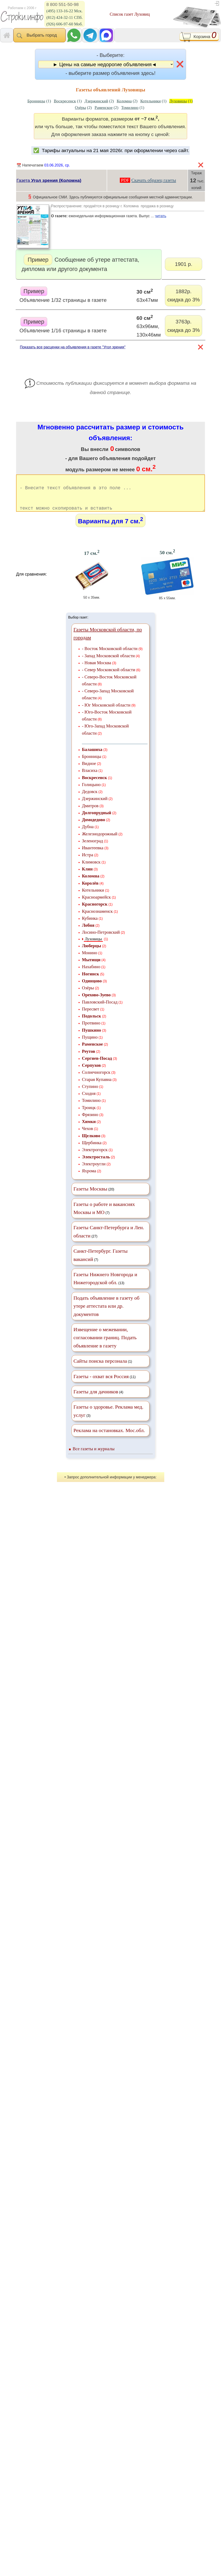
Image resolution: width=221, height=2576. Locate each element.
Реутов (88, 1058)
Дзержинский (95, 805)
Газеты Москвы (90, 1196)
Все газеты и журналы (94, 1456)
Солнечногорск (96, 1079)
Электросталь (96, 1164)
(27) (108, 1239)
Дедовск (89, 798)
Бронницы (91, 763)
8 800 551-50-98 (62, 4)
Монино (89, 960)
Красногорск (95, 911)
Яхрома (89, 1178)
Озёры (88, 995)
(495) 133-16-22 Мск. (64, 11)
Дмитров (90, 813)
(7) (104, 1215)
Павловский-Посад (99, 1009)
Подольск (91, 1023)
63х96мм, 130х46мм (149, 326)
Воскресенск (94, 784)
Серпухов (91, 1072)
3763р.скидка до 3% (183, 326)
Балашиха (92, 756)
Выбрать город (39, 35)
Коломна (90, 883)
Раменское (92, 1051)
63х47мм (147, 295)
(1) (39, 101)
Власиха (89, 777)
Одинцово (92, 988)
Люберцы (91, 953)
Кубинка (90, 925)
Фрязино (90, 1121)
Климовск (91, 869)
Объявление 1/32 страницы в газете (63, 295)
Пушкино (91, 1037)
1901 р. (183, 264)
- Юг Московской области (106, 712)
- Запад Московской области (108, 663)
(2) (99, 101)
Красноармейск (96, 904)
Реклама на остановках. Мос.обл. (109, 1438)
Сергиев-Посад (97, 1065)
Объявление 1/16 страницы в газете (63, 325)
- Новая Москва (96, 670)
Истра (87, 862)
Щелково (91, 1143)
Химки (89, 1128)
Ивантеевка (92, 855)
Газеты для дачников (95, 1399)
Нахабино (91, 974)
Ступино (90, 1093)
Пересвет (90, 1016)
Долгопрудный (96, 820)
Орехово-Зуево (96, 1002)
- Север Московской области (108, 677)
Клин (87, 876)
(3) (108, 1418)
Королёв (90, 890)
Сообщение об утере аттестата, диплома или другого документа (80, 263)
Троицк (89, 1114)
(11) (104, 1384)
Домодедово (93, 827)
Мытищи (91, 967)
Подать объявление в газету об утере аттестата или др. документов (106, 1313)
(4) (98, 1399)
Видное (89, 770)
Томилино (91, 1107)
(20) (93, 1196)
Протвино (91, 1030)
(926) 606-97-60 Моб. (64, 24)
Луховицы (93, 946)
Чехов (87, 1135)
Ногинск (90, 981)
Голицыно (91, 791)
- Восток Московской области (109, 655)
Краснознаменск (97, 918)
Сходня (89, 1100)
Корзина (199, 37)
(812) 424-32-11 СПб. (64, 17)
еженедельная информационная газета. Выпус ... (127, 217)
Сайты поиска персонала (100, 1368)
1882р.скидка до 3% (183, 295)
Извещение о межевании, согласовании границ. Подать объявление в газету (105, 1345)
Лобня (88, 932)
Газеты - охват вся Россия (101, 1384)
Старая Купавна (97, 1086)
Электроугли (94, 1171)
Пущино (90, 1044)
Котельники (93, 897)
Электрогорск (95, 1157)
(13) (105, 1286)
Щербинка (91, 1150)
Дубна (88, 834)
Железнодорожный (99, 841)
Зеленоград (92, 848)
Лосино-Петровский (101, 939)
